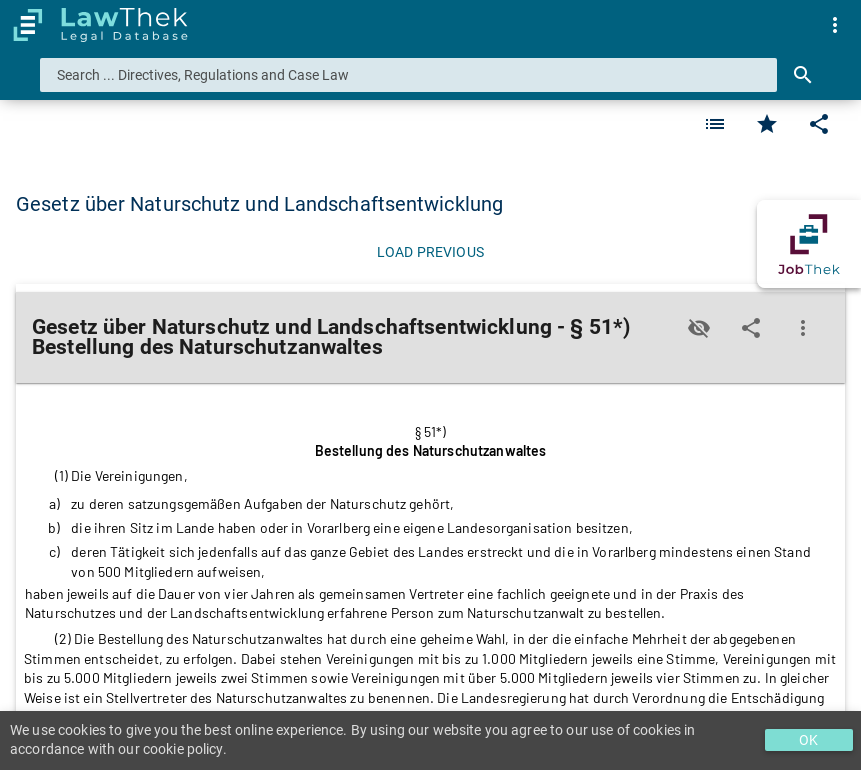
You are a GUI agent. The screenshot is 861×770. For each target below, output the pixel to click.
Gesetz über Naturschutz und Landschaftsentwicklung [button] (259, 204)
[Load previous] (430, 252)
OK (808, 740)
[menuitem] (835, 25)
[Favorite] (715, 124)
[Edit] (819, 124)
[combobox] (408, 75)
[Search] (803, 75)
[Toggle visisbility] (699, 328)
